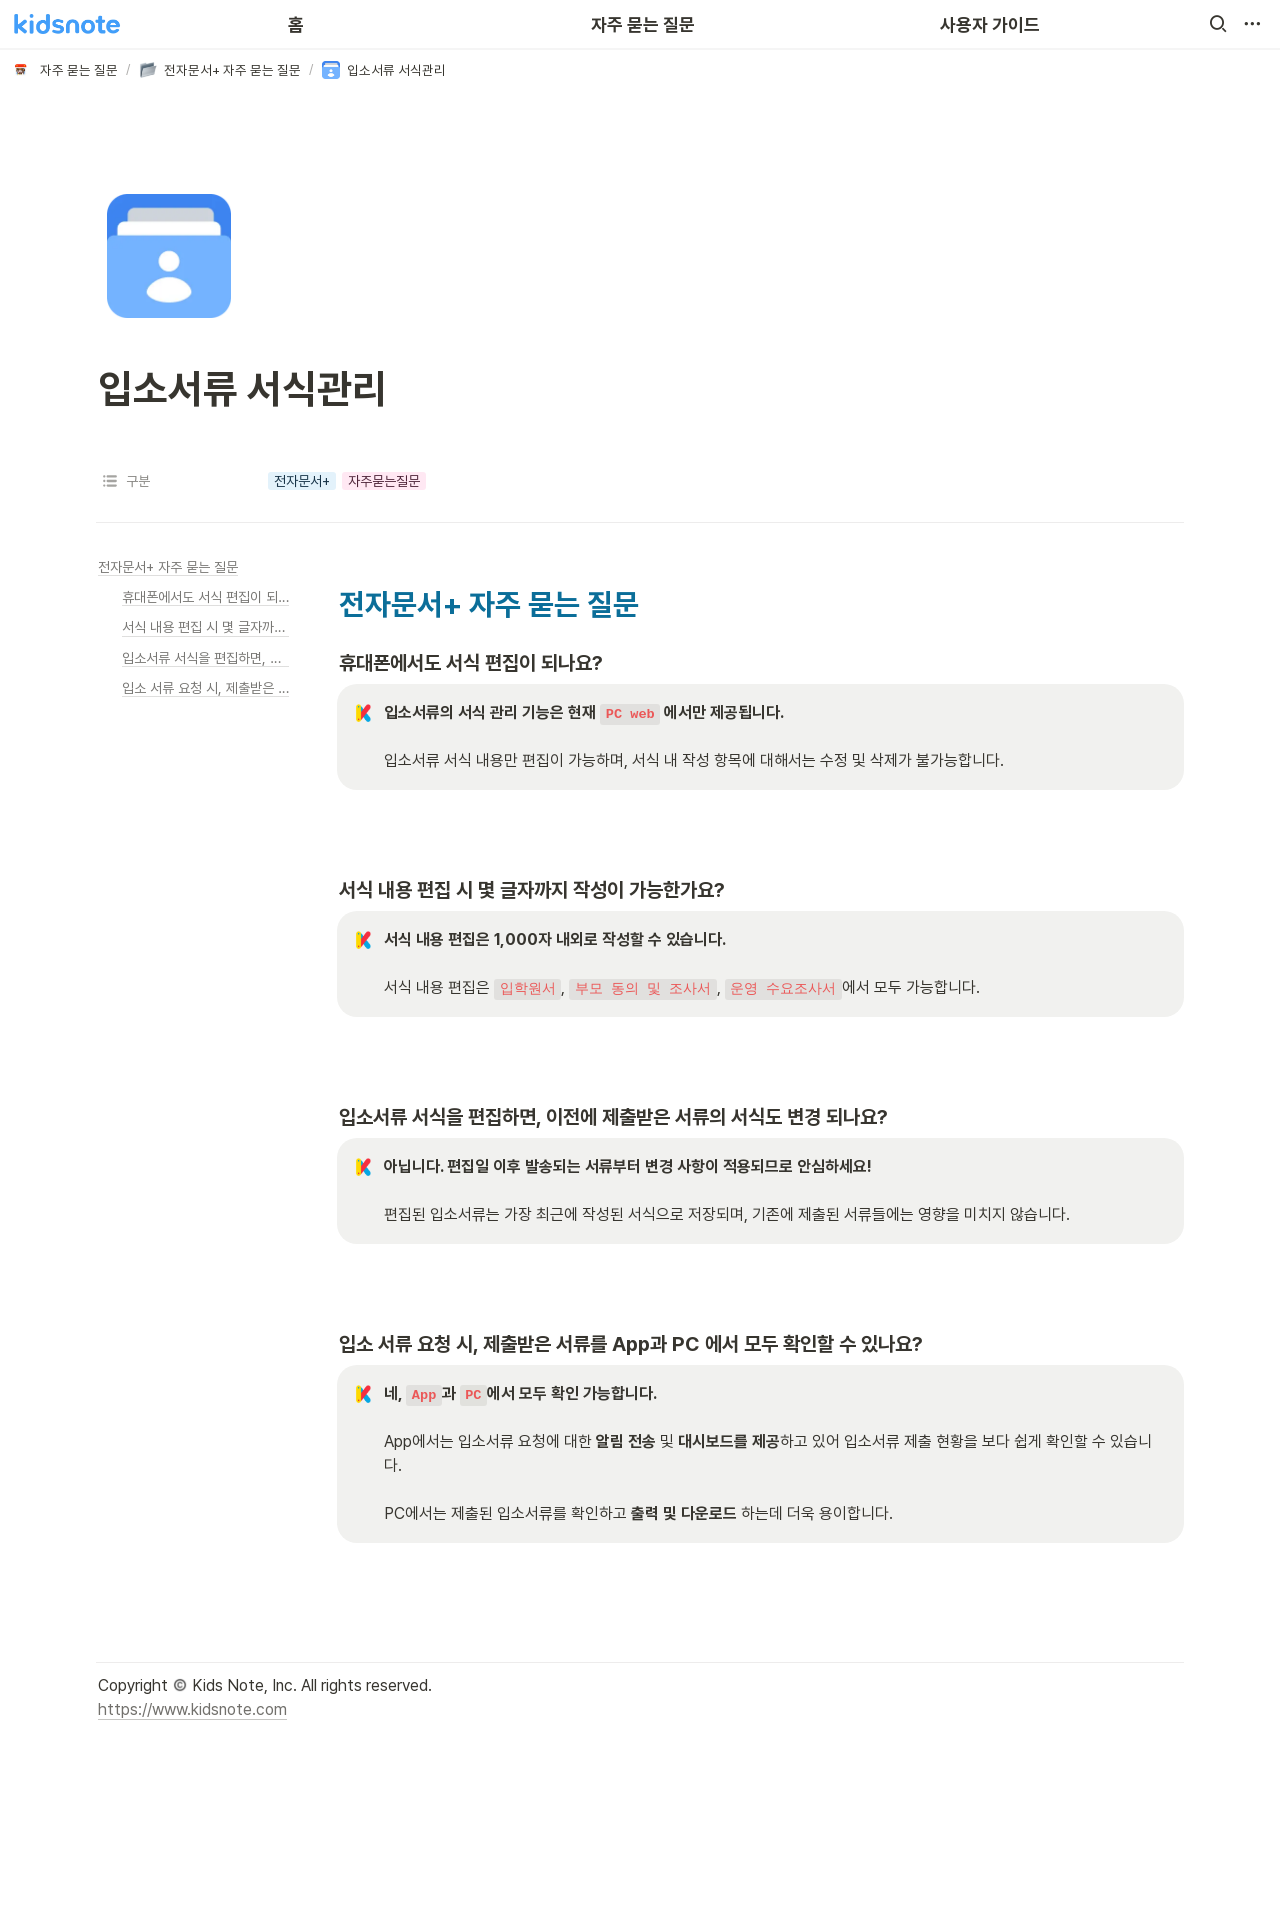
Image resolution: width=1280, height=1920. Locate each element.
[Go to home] (67, 24)
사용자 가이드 (990, 24)
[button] (1218, 24)
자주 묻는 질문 (643, 24)
